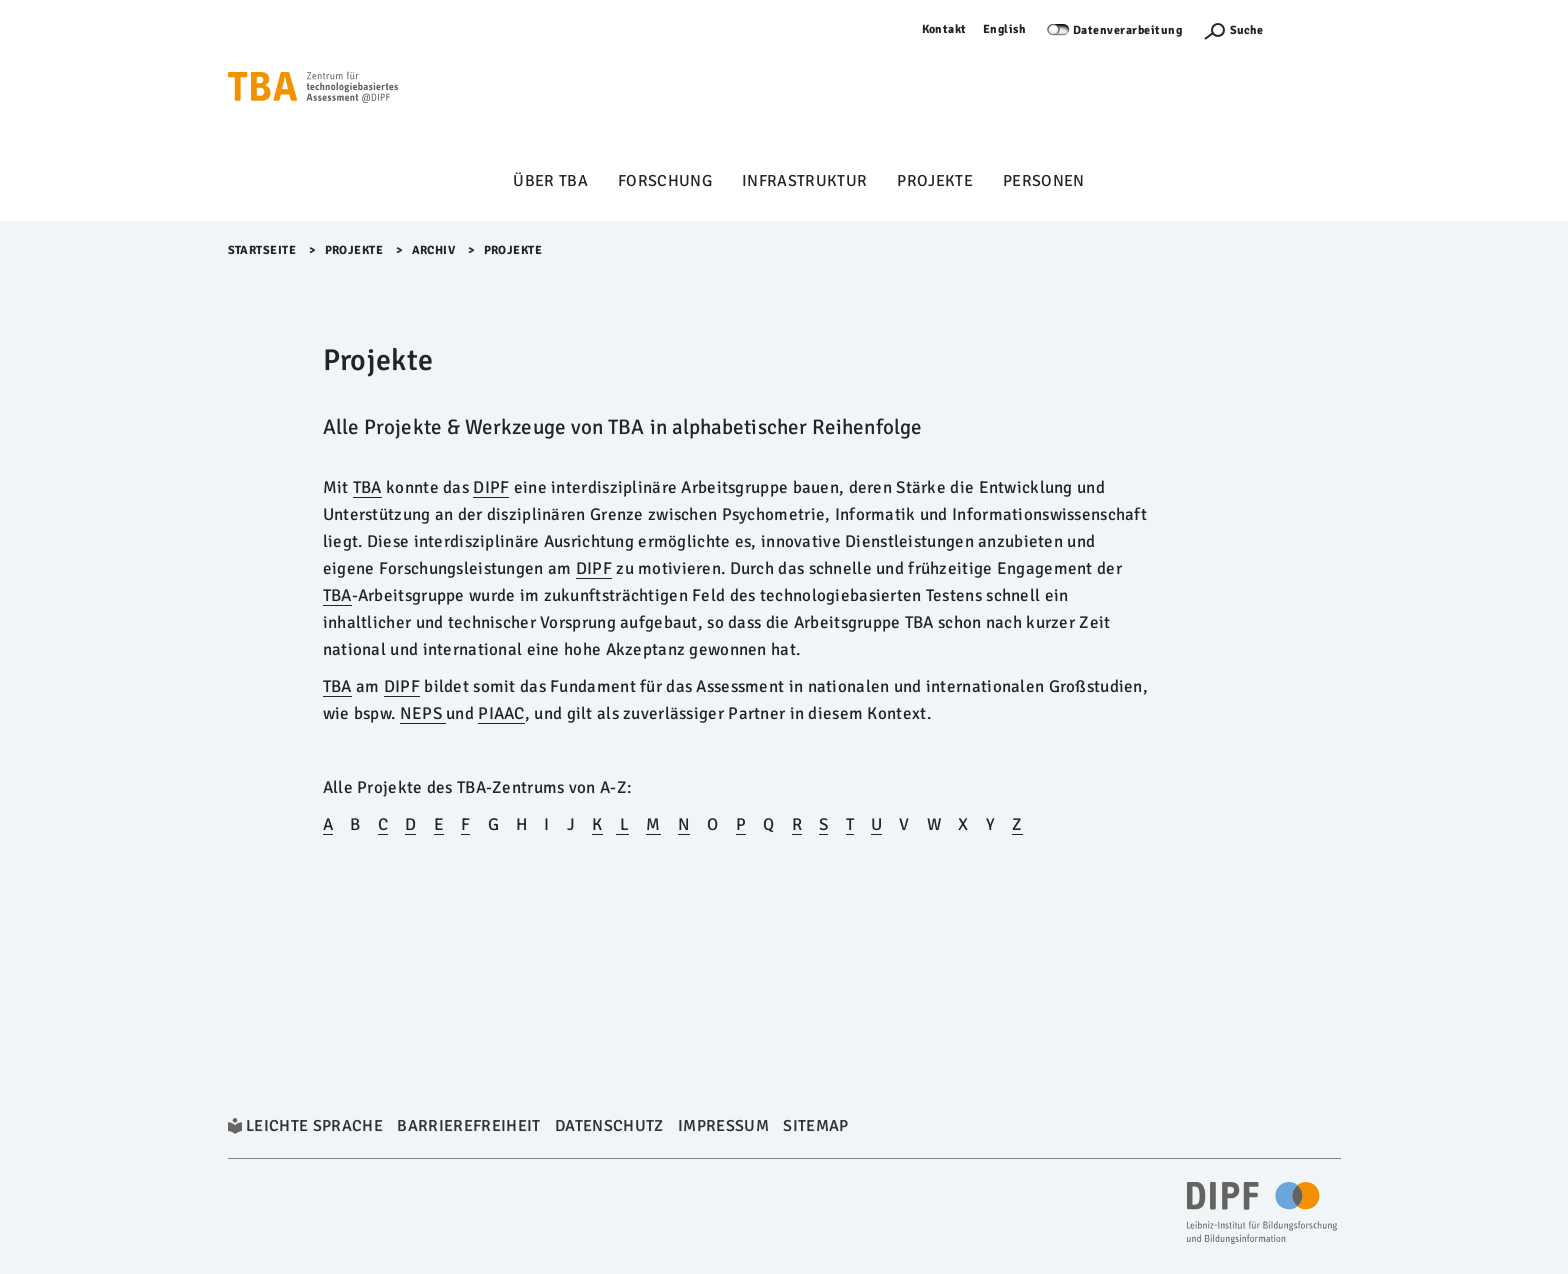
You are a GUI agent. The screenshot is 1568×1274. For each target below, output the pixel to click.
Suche (1246, 30)
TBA (337, 686)
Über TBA (550, 181)
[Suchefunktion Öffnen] (1233, 30)
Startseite (262, 250)
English (1005, 29)
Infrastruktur (804, 181)
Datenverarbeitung (1128, 30)
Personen (1044, 181)
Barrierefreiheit (468, 1126)
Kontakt (945, 29)
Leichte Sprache (314, 1126)
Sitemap (815, 1126)
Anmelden (1312, 29)
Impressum (723, 1126)
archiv (434, 250)
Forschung (665, 181)
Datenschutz (609, 1126)
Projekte (935, 181)
